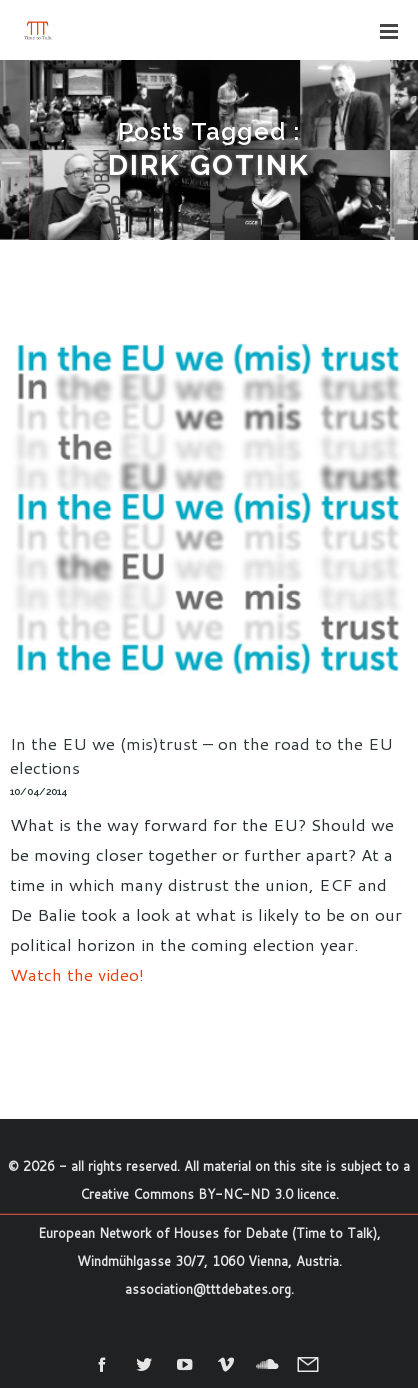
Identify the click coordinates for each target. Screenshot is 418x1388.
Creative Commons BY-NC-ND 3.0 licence (208, 1194)
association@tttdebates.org (208, 1289)
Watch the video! (77, 974)
